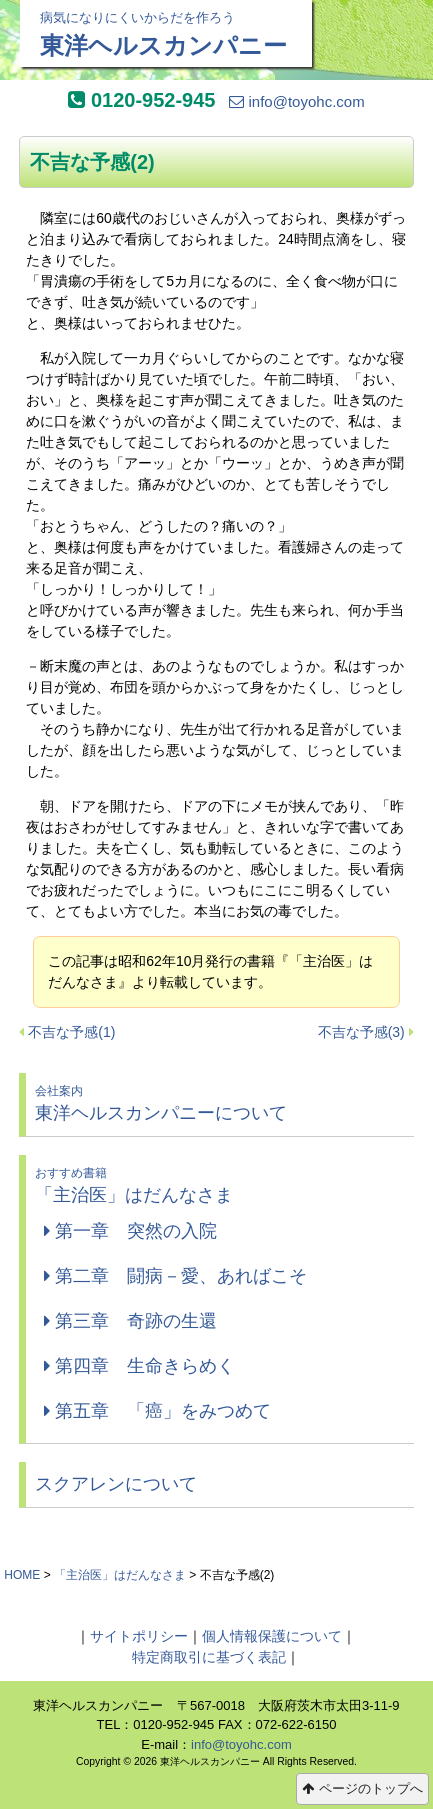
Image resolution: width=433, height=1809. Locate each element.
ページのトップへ (362, 1788)
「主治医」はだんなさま (219, 1184)
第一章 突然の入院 (130, 1231)
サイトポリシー (139, 1636)
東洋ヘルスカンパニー (166, 33)
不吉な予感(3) (361, 1032)
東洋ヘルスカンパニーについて (219, 1102)
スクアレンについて (116, 1484)
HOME (22, 1575)
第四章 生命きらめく (139, 1366)
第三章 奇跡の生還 (130, 1321)
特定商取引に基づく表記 (209, 1657)
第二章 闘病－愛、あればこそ (175, 1276)
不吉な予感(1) (71, 1032)
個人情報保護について (272, 1636)
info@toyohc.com (296, 101)
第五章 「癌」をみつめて (157, 1411)
